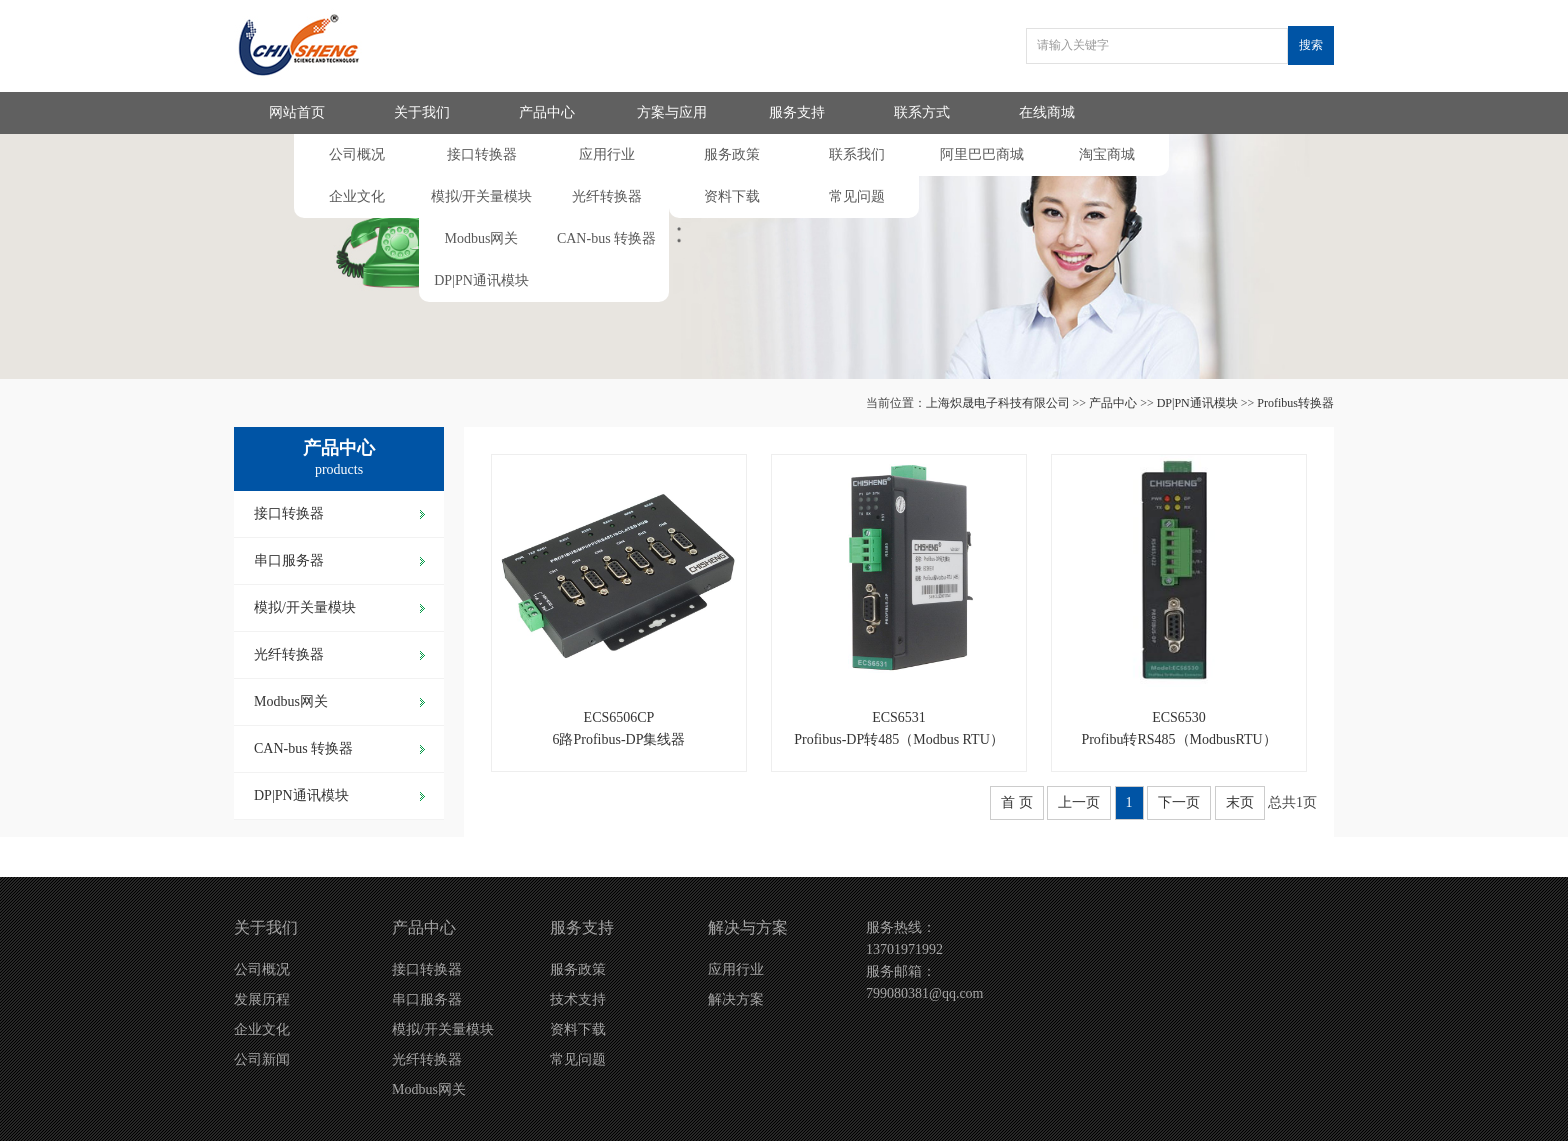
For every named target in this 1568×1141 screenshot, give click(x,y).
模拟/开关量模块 (482, 196)
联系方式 (922, 112)
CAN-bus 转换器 (606, 238)
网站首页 (297, 112)
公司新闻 (262, 1059)
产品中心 (547, 112)
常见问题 (857, 196)
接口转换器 (482, 154)
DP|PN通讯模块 (481, 280)
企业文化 (357, 196)
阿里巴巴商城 (982, 154)
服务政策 (732, 154)
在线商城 (1047, 112)
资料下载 (732, 196)
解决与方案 (748, 927)
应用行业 (607, 154)
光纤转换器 (607, 196)
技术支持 (578, 999)
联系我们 (857, 154)
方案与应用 (672, 112)
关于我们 (422, 112)
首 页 (1017, 802)
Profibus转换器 (1295, 403)
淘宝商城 (1107, 154)
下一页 (1179, 802)
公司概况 (357, 154)
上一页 (1079, 802)
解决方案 (736, 999)
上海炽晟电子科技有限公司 (998, 403)
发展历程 (262, 999)
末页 (1240, 802)
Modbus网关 (482, 238)
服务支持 (797, 112)
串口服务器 (289, 560)
